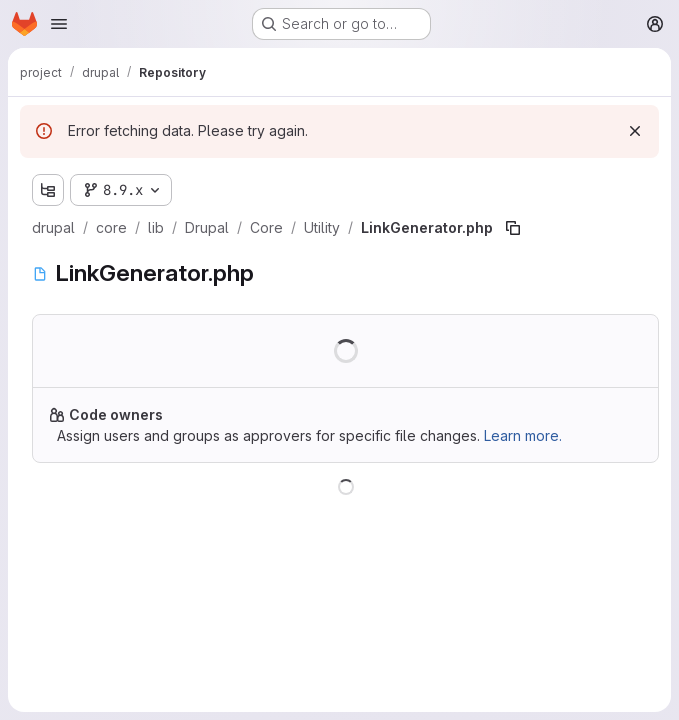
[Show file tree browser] (48, 190)
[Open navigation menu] (59, 24)
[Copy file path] (513, 228)
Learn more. (523, 435)
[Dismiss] (635, 131)
